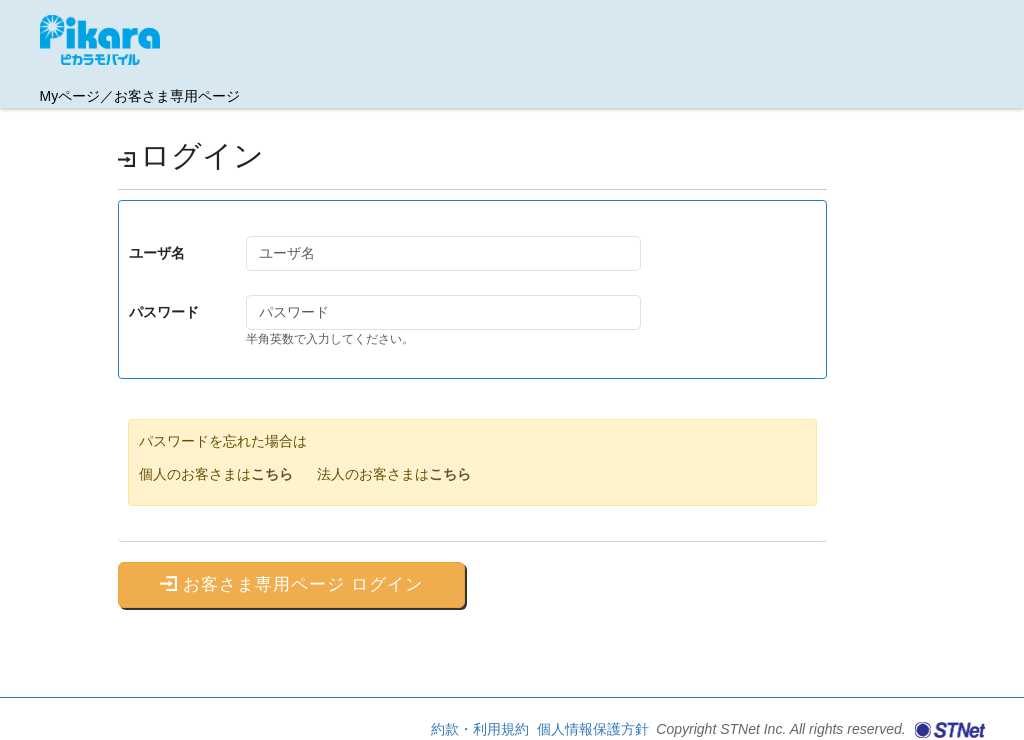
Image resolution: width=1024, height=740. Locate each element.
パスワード (164, 312)
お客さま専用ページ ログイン (291, 584)
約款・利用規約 (482, 729)
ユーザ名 (157, 253)
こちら (272, 474)
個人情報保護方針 (595, 729)
